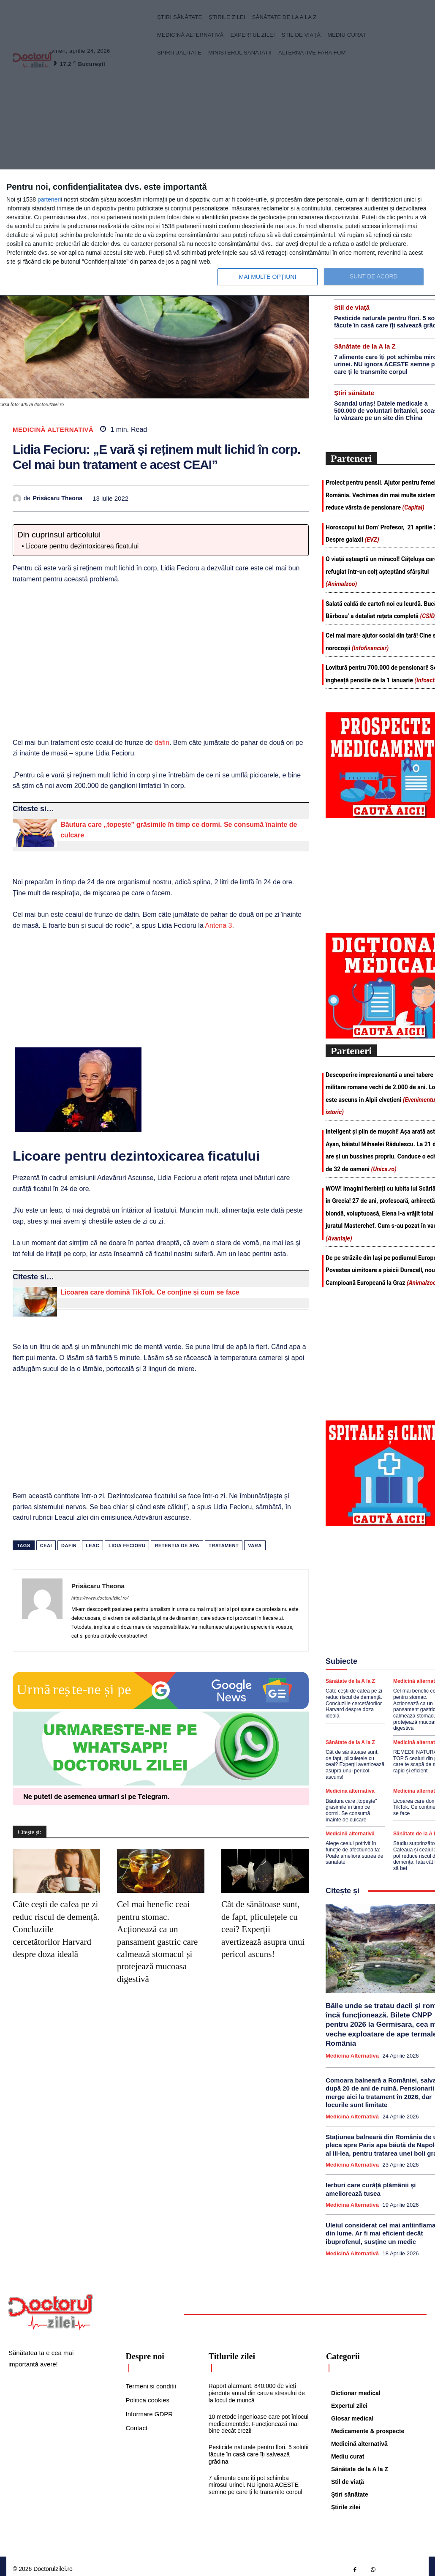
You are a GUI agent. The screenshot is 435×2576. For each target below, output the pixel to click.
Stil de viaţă (351, 306)
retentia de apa (177, 1545)
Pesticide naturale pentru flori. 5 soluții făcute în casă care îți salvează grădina (259, 2448)
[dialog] (217, 233)
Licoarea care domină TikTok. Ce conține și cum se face (149, 1292)
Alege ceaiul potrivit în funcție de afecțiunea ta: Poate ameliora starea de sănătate (354, 1848)
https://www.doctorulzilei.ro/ (100, 1598)
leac (92, 1545)
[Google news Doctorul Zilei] (161, 1707)
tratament (224, 1545)
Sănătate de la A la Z (364, 345)
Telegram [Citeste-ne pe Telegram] (153, 1796)
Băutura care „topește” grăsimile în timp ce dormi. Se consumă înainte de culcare (351, 1806)
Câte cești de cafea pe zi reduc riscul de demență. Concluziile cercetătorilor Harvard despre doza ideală (353, 1700)
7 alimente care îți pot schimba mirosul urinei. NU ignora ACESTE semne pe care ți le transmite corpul (255, 2478)
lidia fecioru (127, 1545)
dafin (161, 742)
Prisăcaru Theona (58, 498)
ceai (46, 1545)
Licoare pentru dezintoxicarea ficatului (82, 546)
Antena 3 (218, 925)
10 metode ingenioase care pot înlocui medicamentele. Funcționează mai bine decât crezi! (259, 2418)
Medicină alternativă (53, 429)
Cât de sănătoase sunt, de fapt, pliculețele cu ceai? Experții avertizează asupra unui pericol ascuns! (262, 1929)
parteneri (49, 199)
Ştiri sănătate (354, 390)
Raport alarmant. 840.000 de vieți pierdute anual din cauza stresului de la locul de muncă (257, 2387)
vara (254, 1545)
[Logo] (50, 2306)
